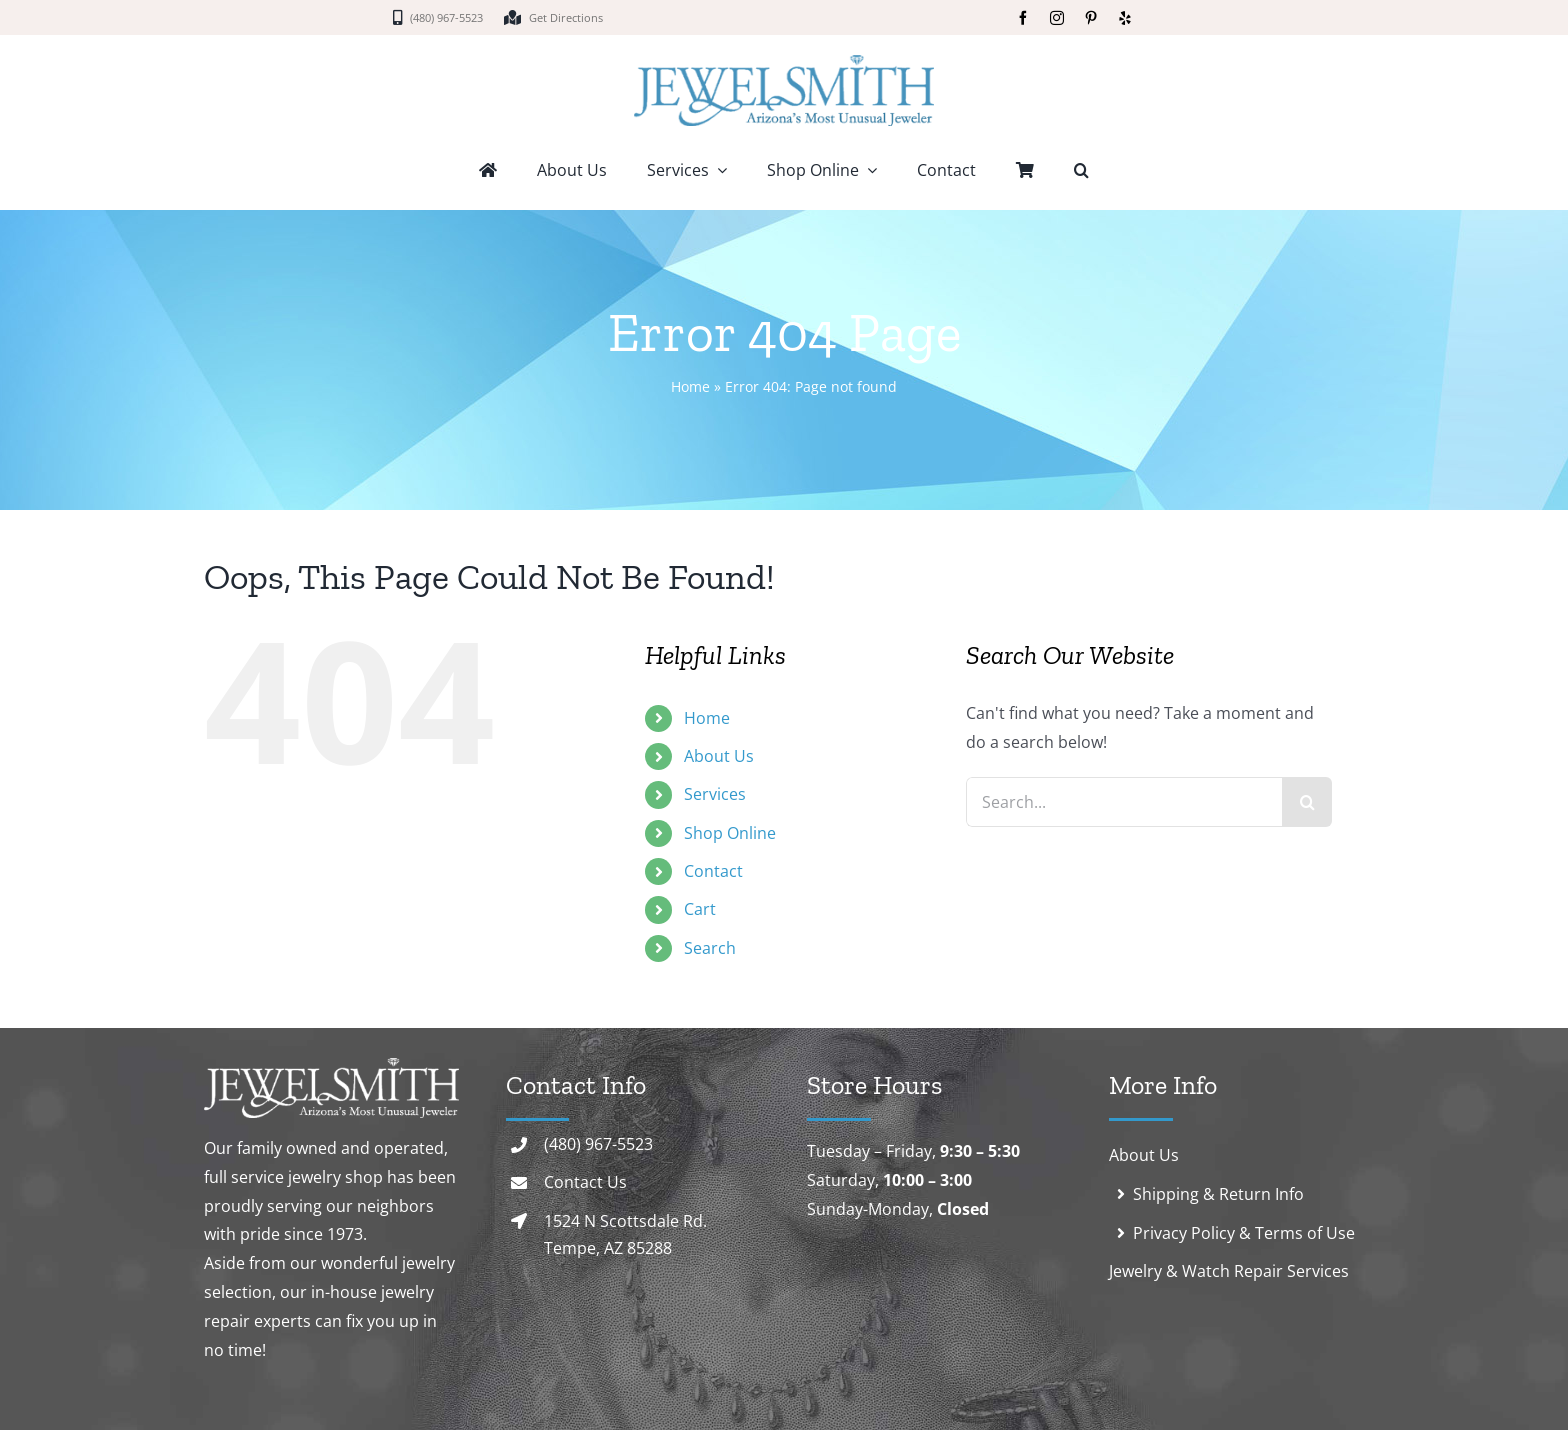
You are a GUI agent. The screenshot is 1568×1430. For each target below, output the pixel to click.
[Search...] (1124, 802)
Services (715, 794)
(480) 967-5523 (598, 1144)
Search (710, 948)
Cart (700, 909)
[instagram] (1057, 18)
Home (690, 386)
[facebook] (1023, 18)
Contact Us (585, 1182)
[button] (1081, 172)
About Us (719, 756)
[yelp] (1125, 18)
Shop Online (730, 833)
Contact (713, 871)
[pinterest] (1091, 18)
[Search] (1307, 802)
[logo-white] (331, 1066)
